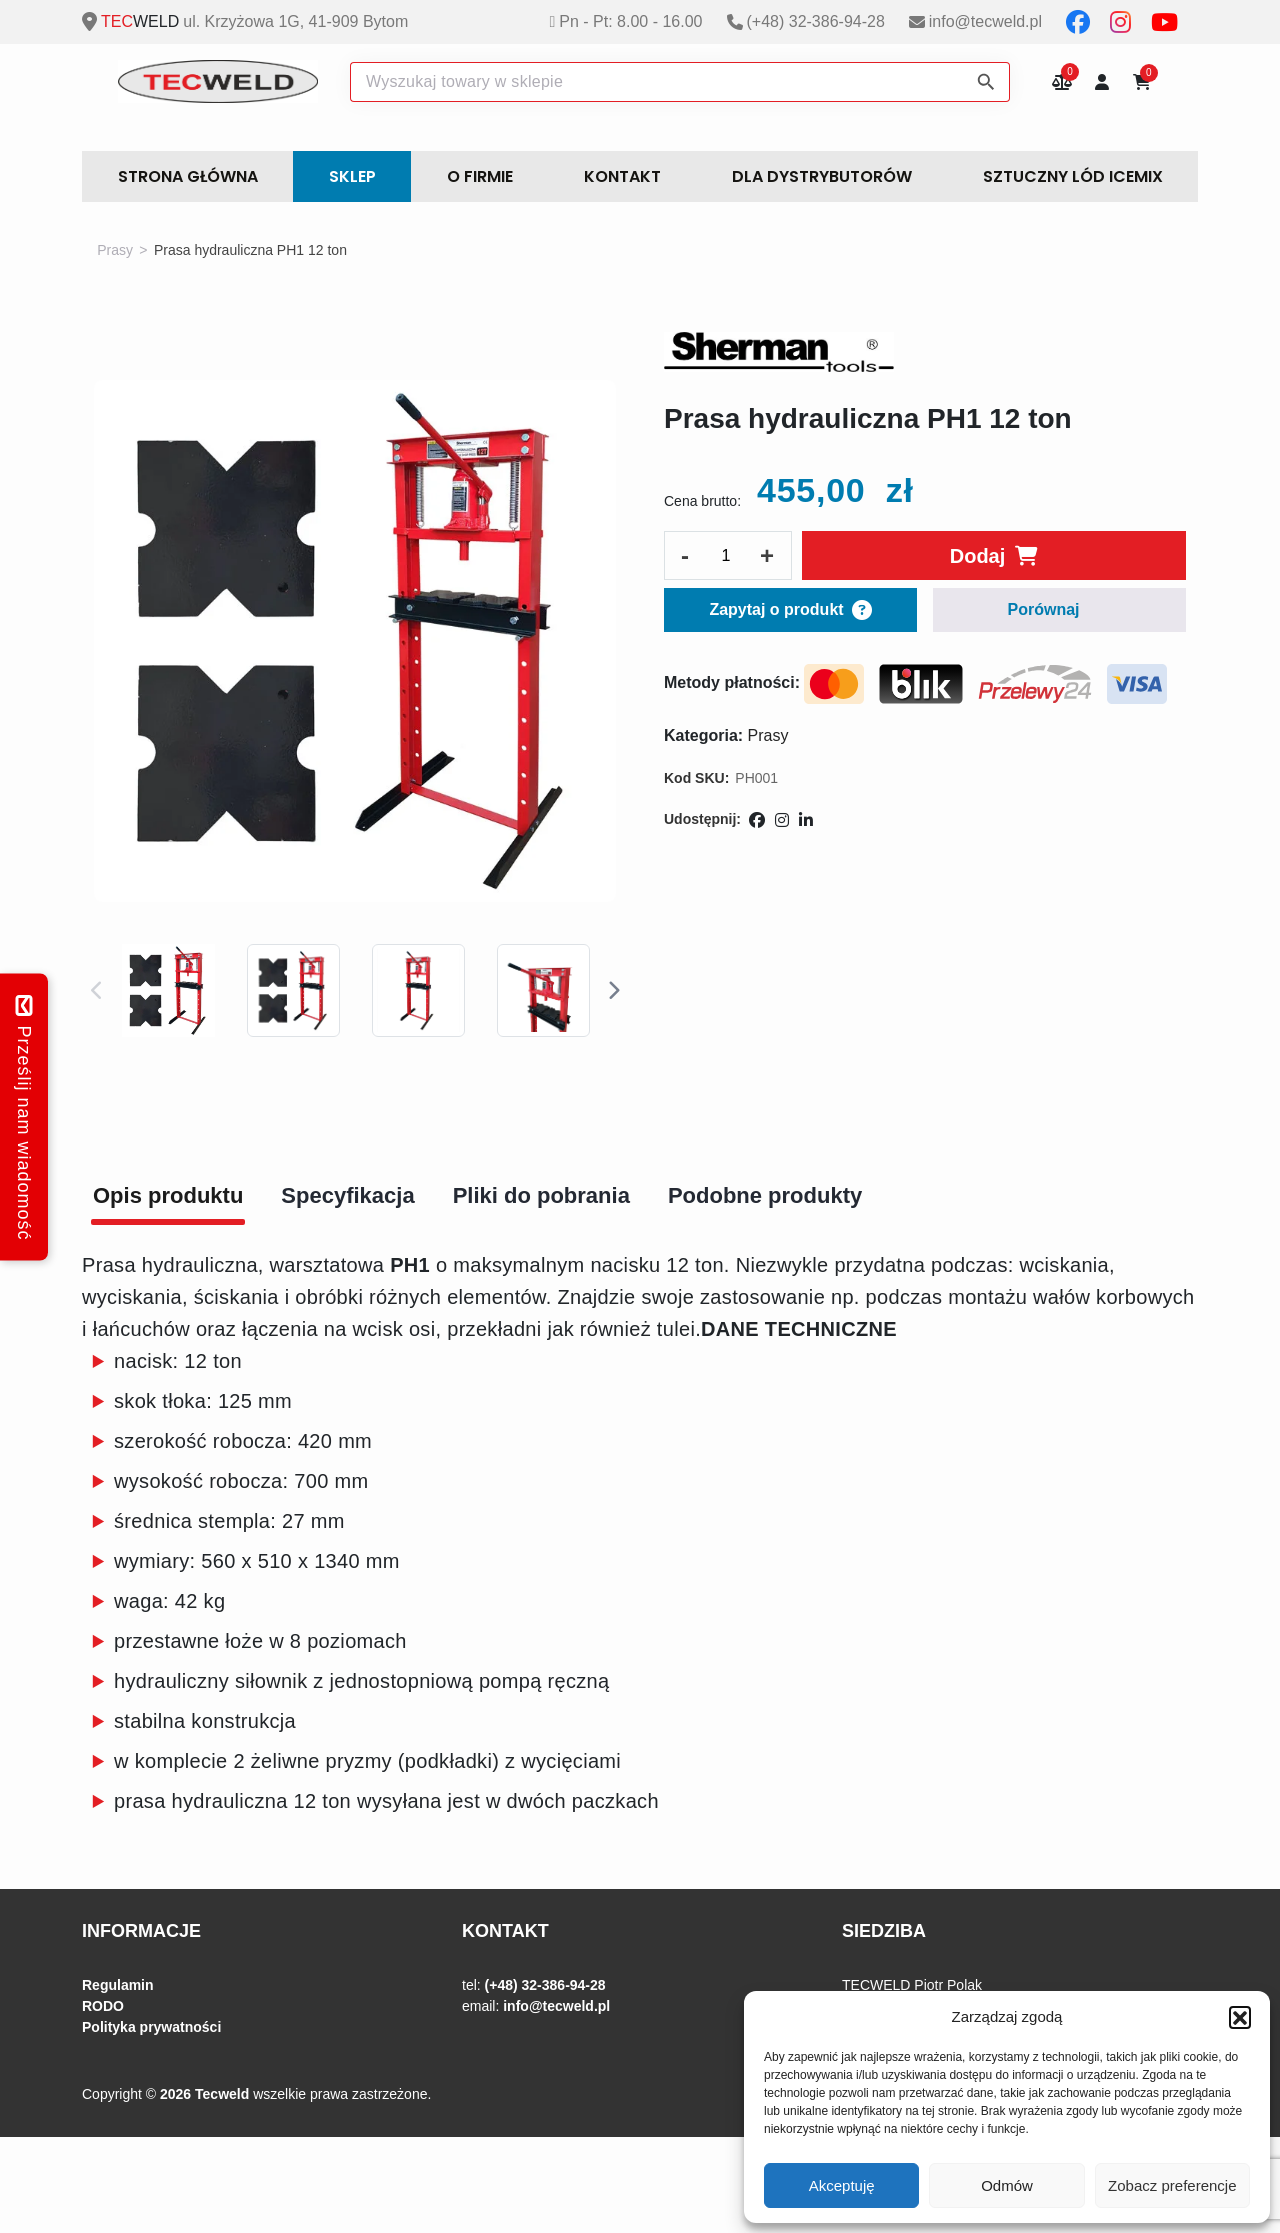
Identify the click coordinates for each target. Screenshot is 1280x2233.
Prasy (115, 250)
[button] (1240, 2017)
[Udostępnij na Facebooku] (757, 820)
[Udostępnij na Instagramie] (782, 820)
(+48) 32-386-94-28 (816, 21)
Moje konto (1102, 81)
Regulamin (118, 1985)
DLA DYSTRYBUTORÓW (822, 176)
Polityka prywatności (151, 2027)
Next (613, 991)
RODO (103, 2006)
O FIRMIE (480, 176)
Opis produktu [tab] (168, 1195)
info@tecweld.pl (985, 21)
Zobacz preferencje (1172, 2185)
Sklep (352, 176)
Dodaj (978, 556)
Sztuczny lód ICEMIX (1073, 176)
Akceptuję (842, 2185)
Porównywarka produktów (1062, 81)
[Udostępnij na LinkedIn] (806, 820)
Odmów (1007, 2185)
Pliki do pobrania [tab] (541, 1195)
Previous (97, 991)
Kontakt (622, 176)
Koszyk (1149, 76)
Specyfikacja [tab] (347, 1195)
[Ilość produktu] (726, 556)
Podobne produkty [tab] (765, 1195)
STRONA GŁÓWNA (188, 176)
